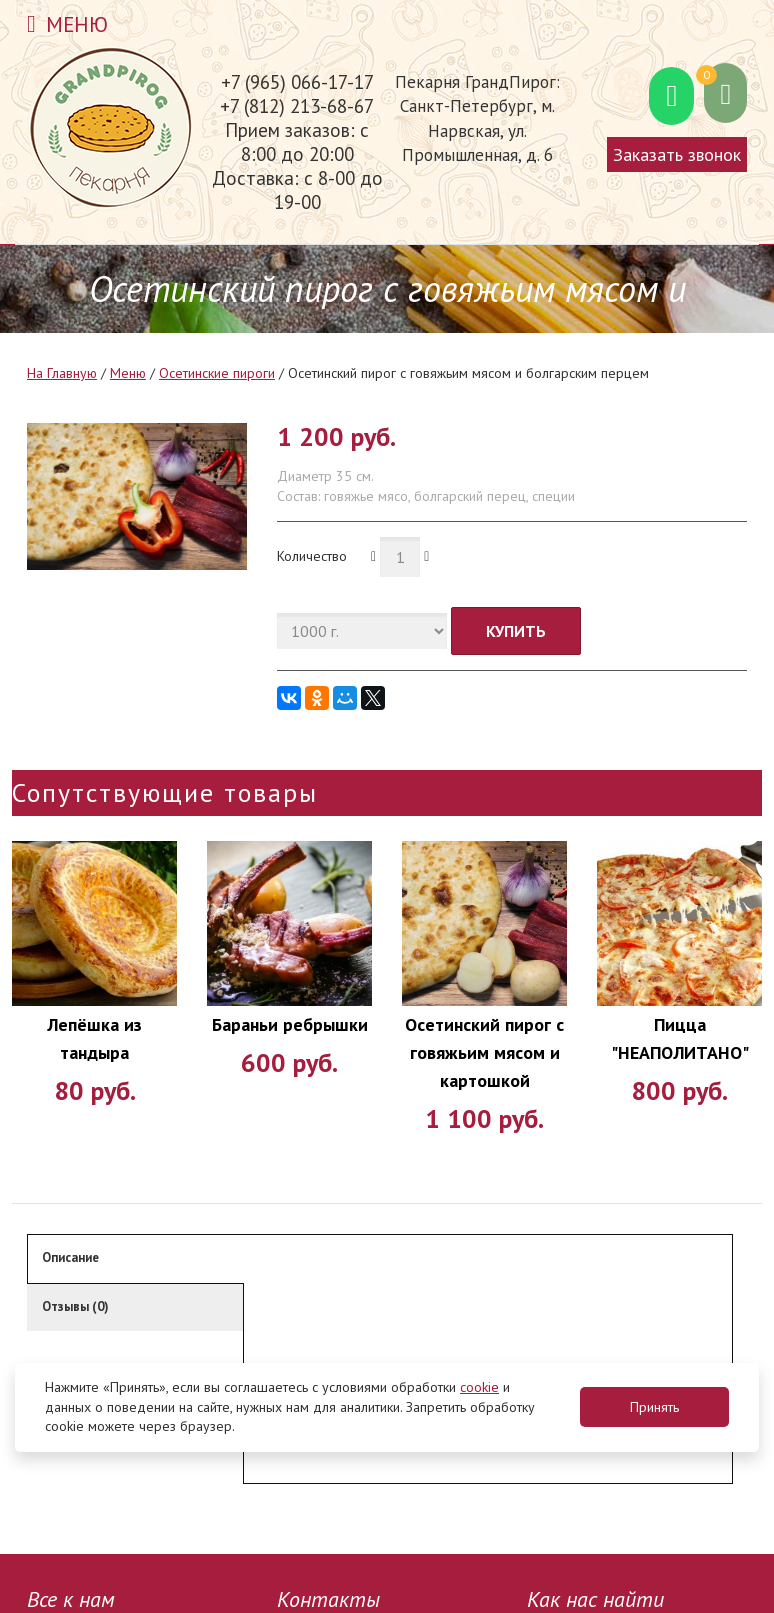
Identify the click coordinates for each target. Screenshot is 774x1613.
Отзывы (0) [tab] (75, 1306)
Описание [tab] (70, 1257)
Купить (516, 631)
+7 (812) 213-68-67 (297, 106)
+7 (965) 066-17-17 (297, 82)
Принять (654, 1407)
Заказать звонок (677, 154)
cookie (479, 1387)
